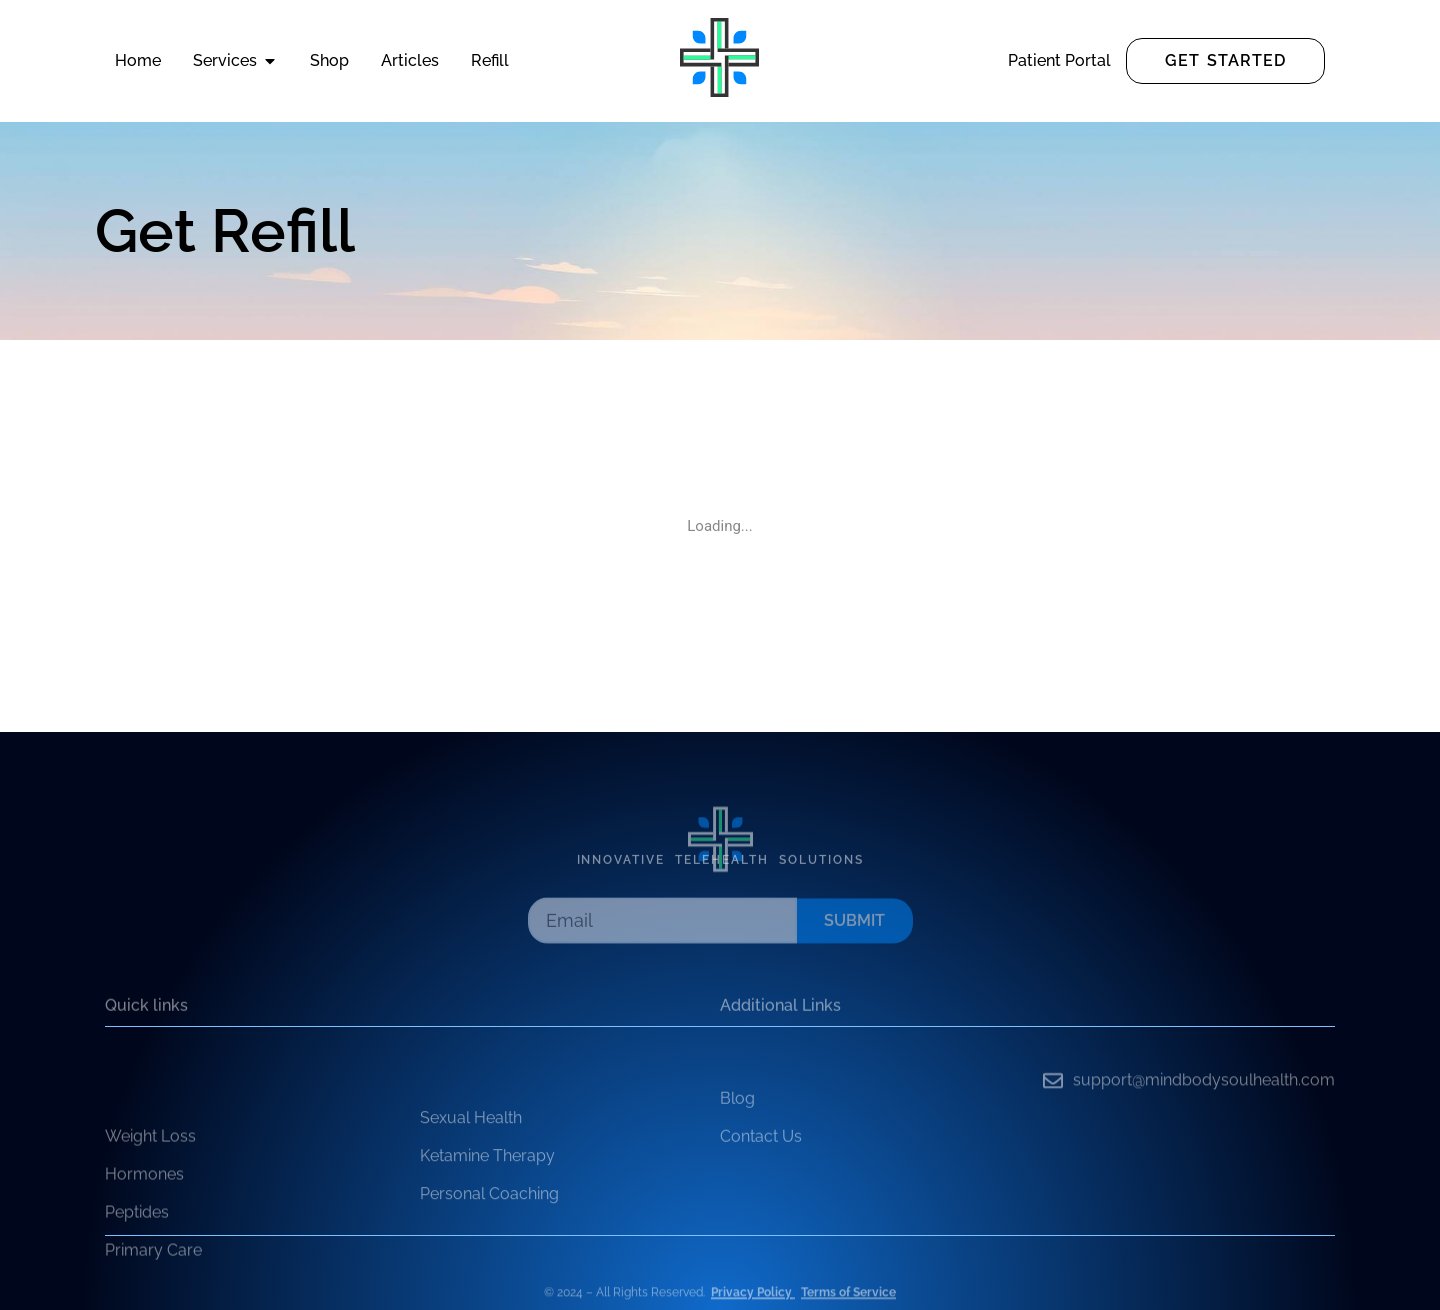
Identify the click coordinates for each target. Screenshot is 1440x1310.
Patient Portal (1059, 60)
